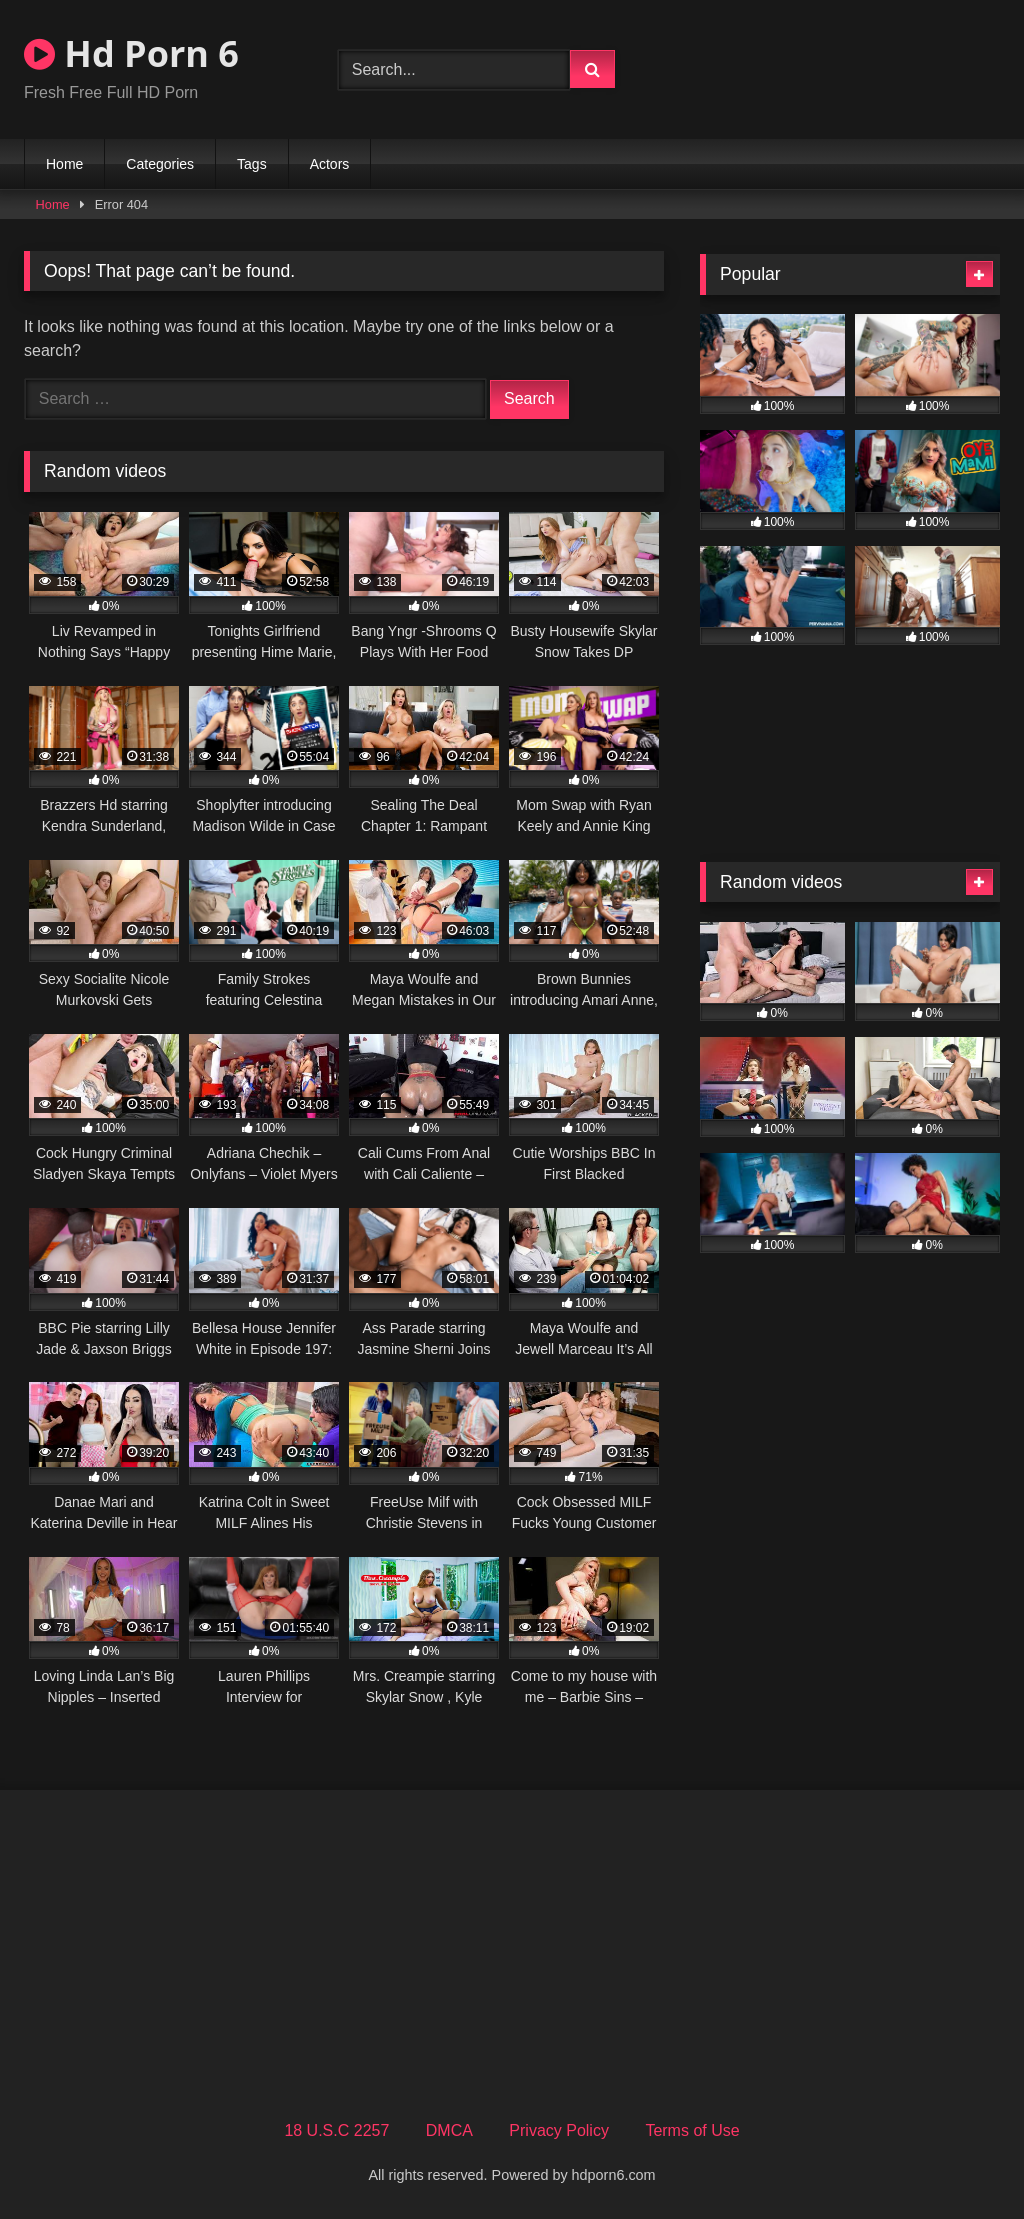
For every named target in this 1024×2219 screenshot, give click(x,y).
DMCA (449, 2130)
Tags (252, 164)
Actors (330, 164)
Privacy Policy (559, 2130)
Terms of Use (692, 2130)
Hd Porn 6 (131, 53)
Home (64, 164)
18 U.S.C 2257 (336, 2130)
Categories (160, 164)
